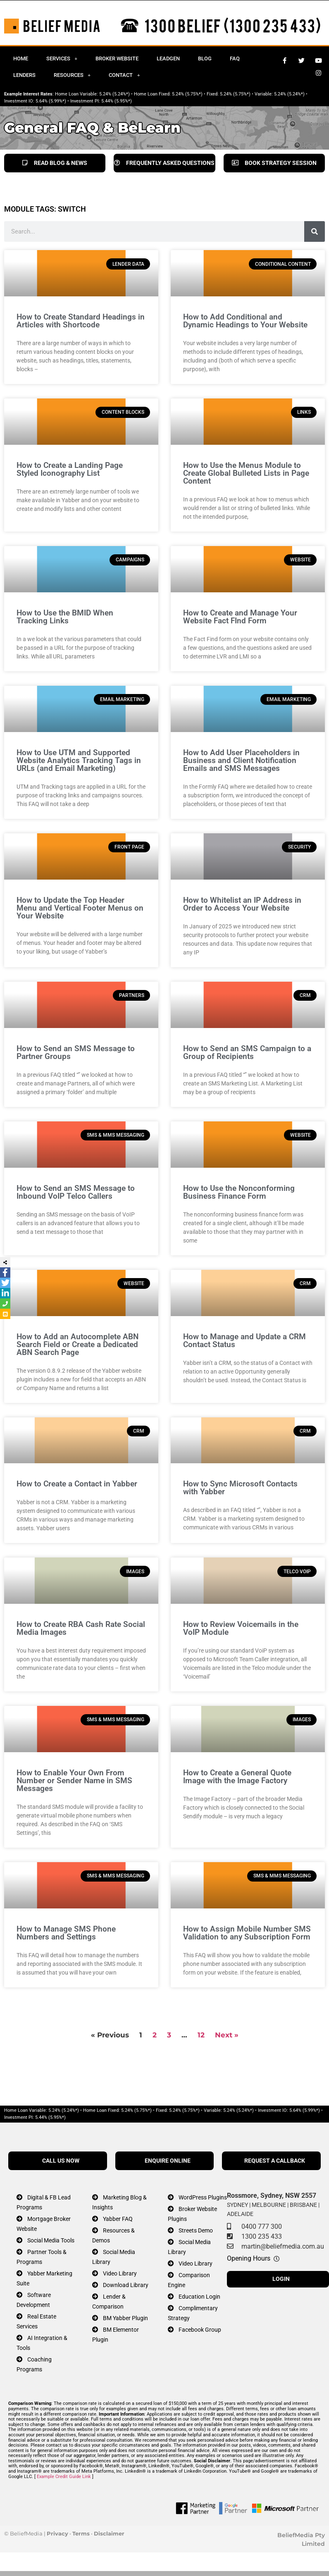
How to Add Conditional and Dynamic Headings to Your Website (245, 320)
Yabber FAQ (118, 2219)
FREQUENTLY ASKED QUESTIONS (164, 163)
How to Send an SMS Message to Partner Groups (76, 1052)
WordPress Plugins (203, 2197)
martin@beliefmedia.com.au (282, 2246)
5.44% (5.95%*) (116, 101)
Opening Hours (248, 2258)
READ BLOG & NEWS (54, 163)
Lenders (24, 75)
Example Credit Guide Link (64, 2476)
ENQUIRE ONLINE (168, 2160)
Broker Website (116, 58)
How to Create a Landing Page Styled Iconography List (70, 469)
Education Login (199, 2296)
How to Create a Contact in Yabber (77, 1483)
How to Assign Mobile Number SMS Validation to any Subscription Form (247, 1933)
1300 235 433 (261, 2236)
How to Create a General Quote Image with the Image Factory (237, 1776)
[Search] (314, 231)
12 (201, 2035)
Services (61, 58)
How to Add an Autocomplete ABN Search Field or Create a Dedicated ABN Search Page (77, 1344)
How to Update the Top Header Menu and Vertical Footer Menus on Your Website (80, 908)
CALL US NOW (60, 2160)
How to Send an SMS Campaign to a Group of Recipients (247, 1052)
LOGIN (281, 2279)
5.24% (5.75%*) (187, 94)
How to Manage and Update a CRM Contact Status (244, 1340)
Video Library (120, 2273)
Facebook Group (200, 2329)
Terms (81, 2533)
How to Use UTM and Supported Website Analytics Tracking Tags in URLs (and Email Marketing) (79, 760)
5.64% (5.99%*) (51, 101)
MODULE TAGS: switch (45, 209)
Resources (72, 75)
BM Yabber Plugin (125, 2318)
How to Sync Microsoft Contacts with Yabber (240, 1487)
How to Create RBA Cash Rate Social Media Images (81, 1628)
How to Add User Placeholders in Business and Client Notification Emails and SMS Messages (241, 760)
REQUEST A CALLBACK (274, 2160)
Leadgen (168, 58)
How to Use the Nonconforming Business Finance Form (239, 1192)
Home (20, 58)
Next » (226, 2035)
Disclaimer (109, 2533)
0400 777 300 (261, 2226)
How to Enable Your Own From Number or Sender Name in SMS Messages (74, 1780)
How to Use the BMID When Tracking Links (65, 616)
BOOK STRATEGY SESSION (274, 163)
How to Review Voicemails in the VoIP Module (240, 1628)
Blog (205, 58)
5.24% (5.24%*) (114, 94)
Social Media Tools (50, 2240)
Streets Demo (196, 2230)
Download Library (125, 2285)
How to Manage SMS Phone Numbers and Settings (66, 1933)
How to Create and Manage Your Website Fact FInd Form (240, 616)
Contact (124, 75)
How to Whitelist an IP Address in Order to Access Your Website (242, 904)
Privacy (57, 2533)
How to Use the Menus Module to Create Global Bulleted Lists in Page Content (246, 473)
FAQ (235, 58)
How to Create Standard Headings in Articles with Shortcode (81, 320)
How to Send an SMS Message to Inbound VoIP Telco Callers (76, 1192)
